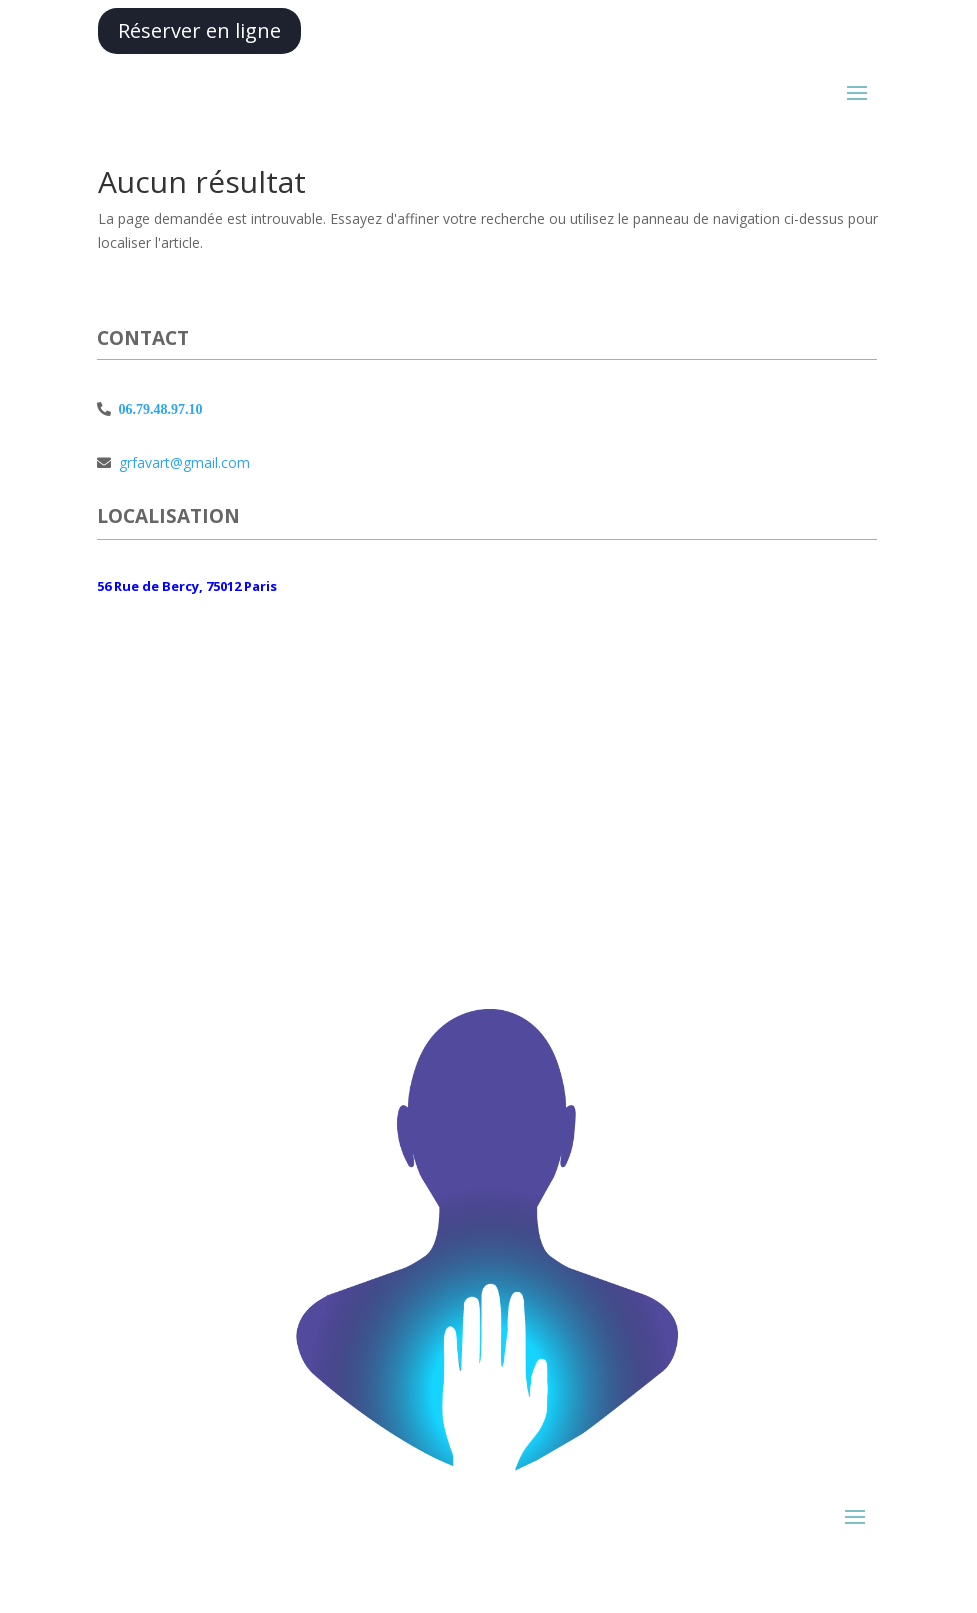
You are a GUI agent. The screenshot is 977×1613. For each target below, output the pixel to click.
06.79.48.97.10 (156, 409)
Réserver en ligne (199, 30)
